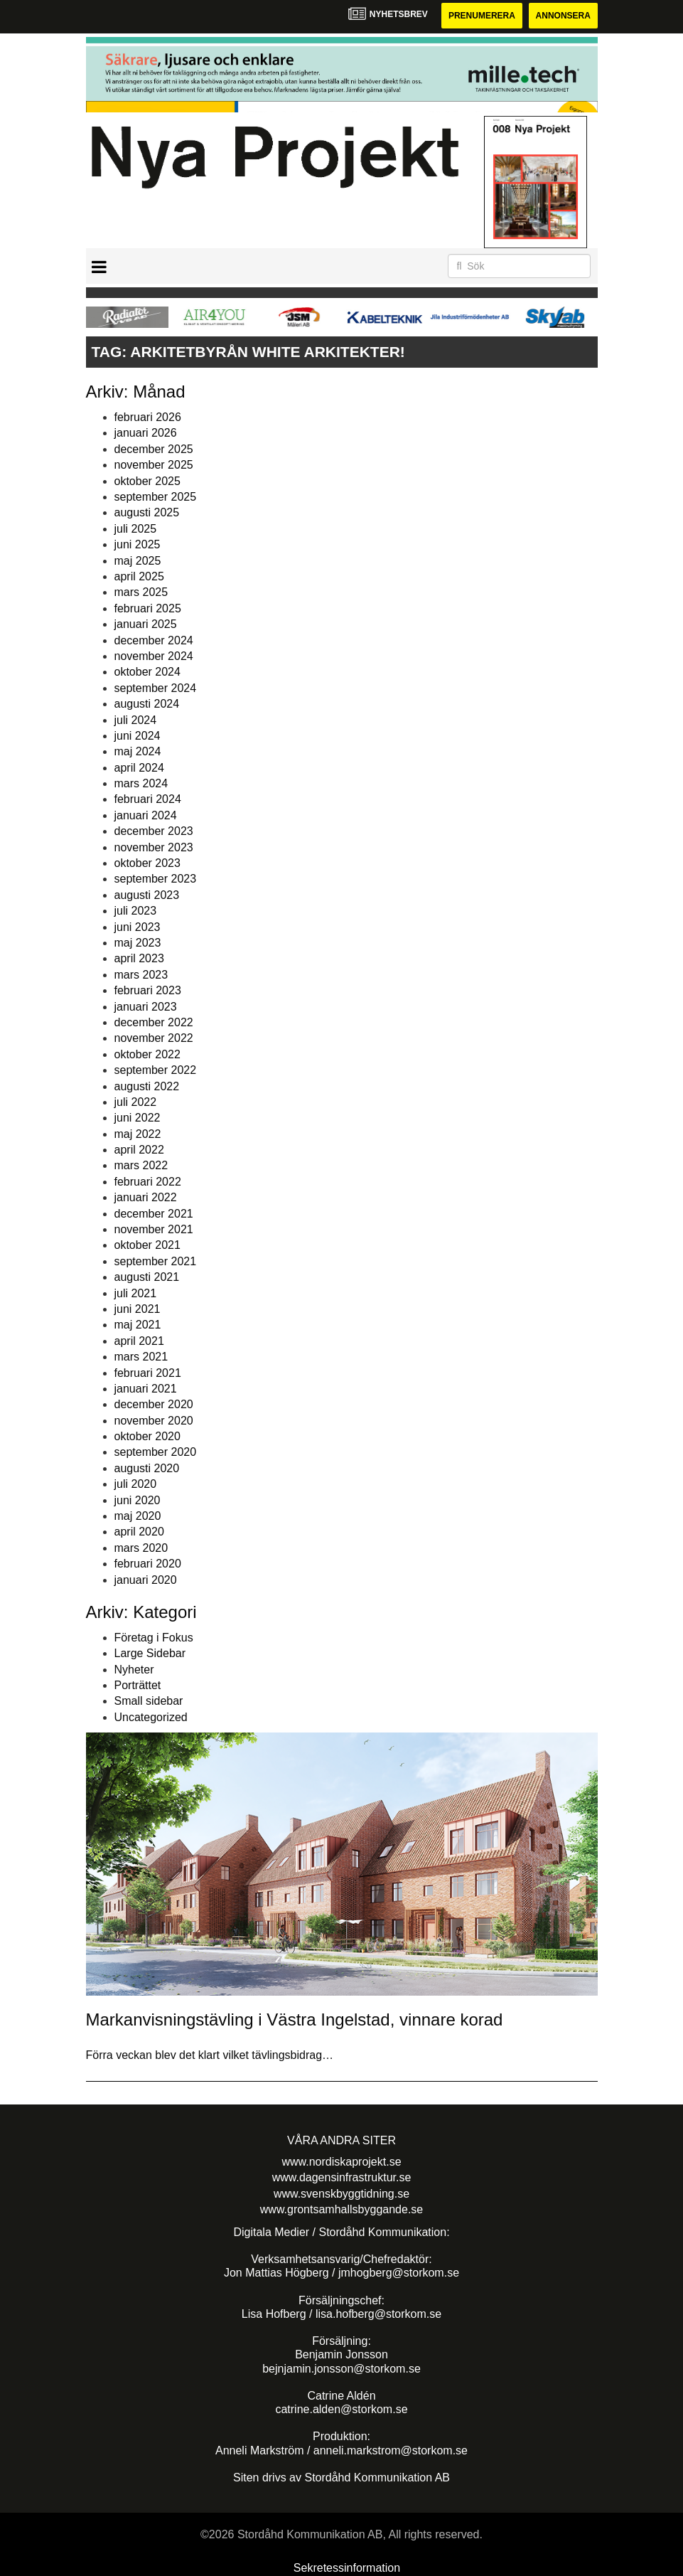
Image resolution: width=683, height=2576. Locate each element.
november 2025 (153, 465)
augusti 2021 (147, 1277)
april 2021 (139, 1341)
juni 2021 (137, 1309)
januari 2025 (145, 624)
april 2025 (139, 576)
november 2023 (153, 847)
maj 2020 (137, 1516)
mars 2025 (141, 592)
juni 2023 (137, 927)
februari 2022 (147, 1182)
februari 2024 (147, 799)
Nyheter (134, 1670)
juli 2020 (135, 1484)
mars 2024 (141, 783)
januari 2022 (145, 1197)
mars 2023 (141, 975)
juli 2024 (135, 720)
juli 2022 (135, 1102)
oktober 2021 (147, 1245)
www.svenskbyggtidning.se (341, 2194)
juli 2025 (135, 529)
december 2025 (153, 449)
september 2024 (155, 688)
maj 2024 (137, 751)
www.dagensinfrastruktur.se (342, 2177)
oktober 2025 (147, 481)
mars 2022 (141, 1165)
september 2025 (155, 497)
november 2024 (153, 656)
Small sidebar (148, 1701)
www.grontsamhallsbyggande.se (341, 2209)
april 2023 (139, 958)
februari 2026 (147, 417)
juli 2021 (135, 1293)
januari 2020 (145, 1580)
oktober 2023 (147, 863)
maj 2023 (137, 943)
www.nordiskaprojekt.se (341, 2162)
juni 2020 (137, 1500)
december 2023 (153, 831)
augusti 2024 (147, 704)
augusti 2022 (147, 1086)
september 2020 (155, 1452)
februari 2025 (147, 608)
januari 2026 (145, 433)
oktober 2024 (147, 672)
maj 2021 (137, 1325)
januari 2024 (145, 815)
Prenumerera (481, 16)
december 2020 (153, 1404)
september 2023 (155, 879)
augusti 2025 (147, 512)
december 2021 (153, 1214)
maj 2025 (137, 561)
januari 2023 (145, 1007)
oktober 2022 (147, 1054)
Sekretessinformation (347, 2568)
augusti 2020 (147, 1468)
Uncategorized (151, 1717)
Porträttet (137, 1685)
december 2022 (153, 1022)
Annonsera (563, 16)
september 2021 (155, 1261)
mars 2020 (141, 1548)
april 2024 (139, 768)
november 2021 (153, 1229)
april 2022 (139, 1150)
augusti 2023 (147, 895)
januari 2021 (145, 1389)
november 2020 (153, 1421)
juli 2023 (135, 911)
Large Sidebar (150, 1653)
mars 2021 (141, 1357)
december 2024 (153, 640)
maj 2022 (137, 1134)
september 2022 (155, 1070)
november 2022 (153, 1038)
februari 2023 (147, 990)
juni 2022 (137, 1118)
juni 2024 (137, 736)
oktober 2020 (147, 1436)
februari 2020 (147, 1564)
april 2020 (139, 1532)
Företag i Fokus (153, 1638)
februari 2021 (147, 1373)
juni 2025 (137, 544)
